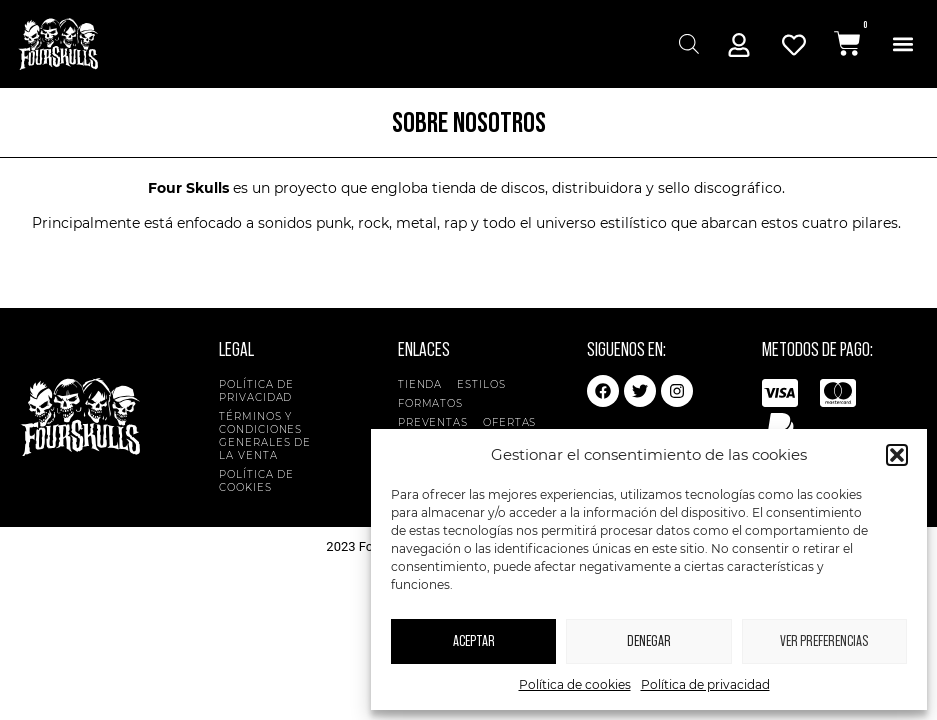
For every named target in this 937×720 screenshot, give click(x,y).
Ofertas (509, 422)
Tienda (420, 384)
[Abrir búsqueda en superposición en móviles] (686, 43)
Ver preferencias (824, 641)
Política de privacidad (705, 684)
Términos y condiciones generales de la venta (265, 436)
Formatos (435, 403)
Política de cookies (575, 684)
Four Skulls (188, 188)
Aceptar (474, 641)
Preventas (433, 422)
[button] (897, 455)
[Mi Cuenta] (739, 45)
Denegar (649, 641)
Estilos (486, 384)
